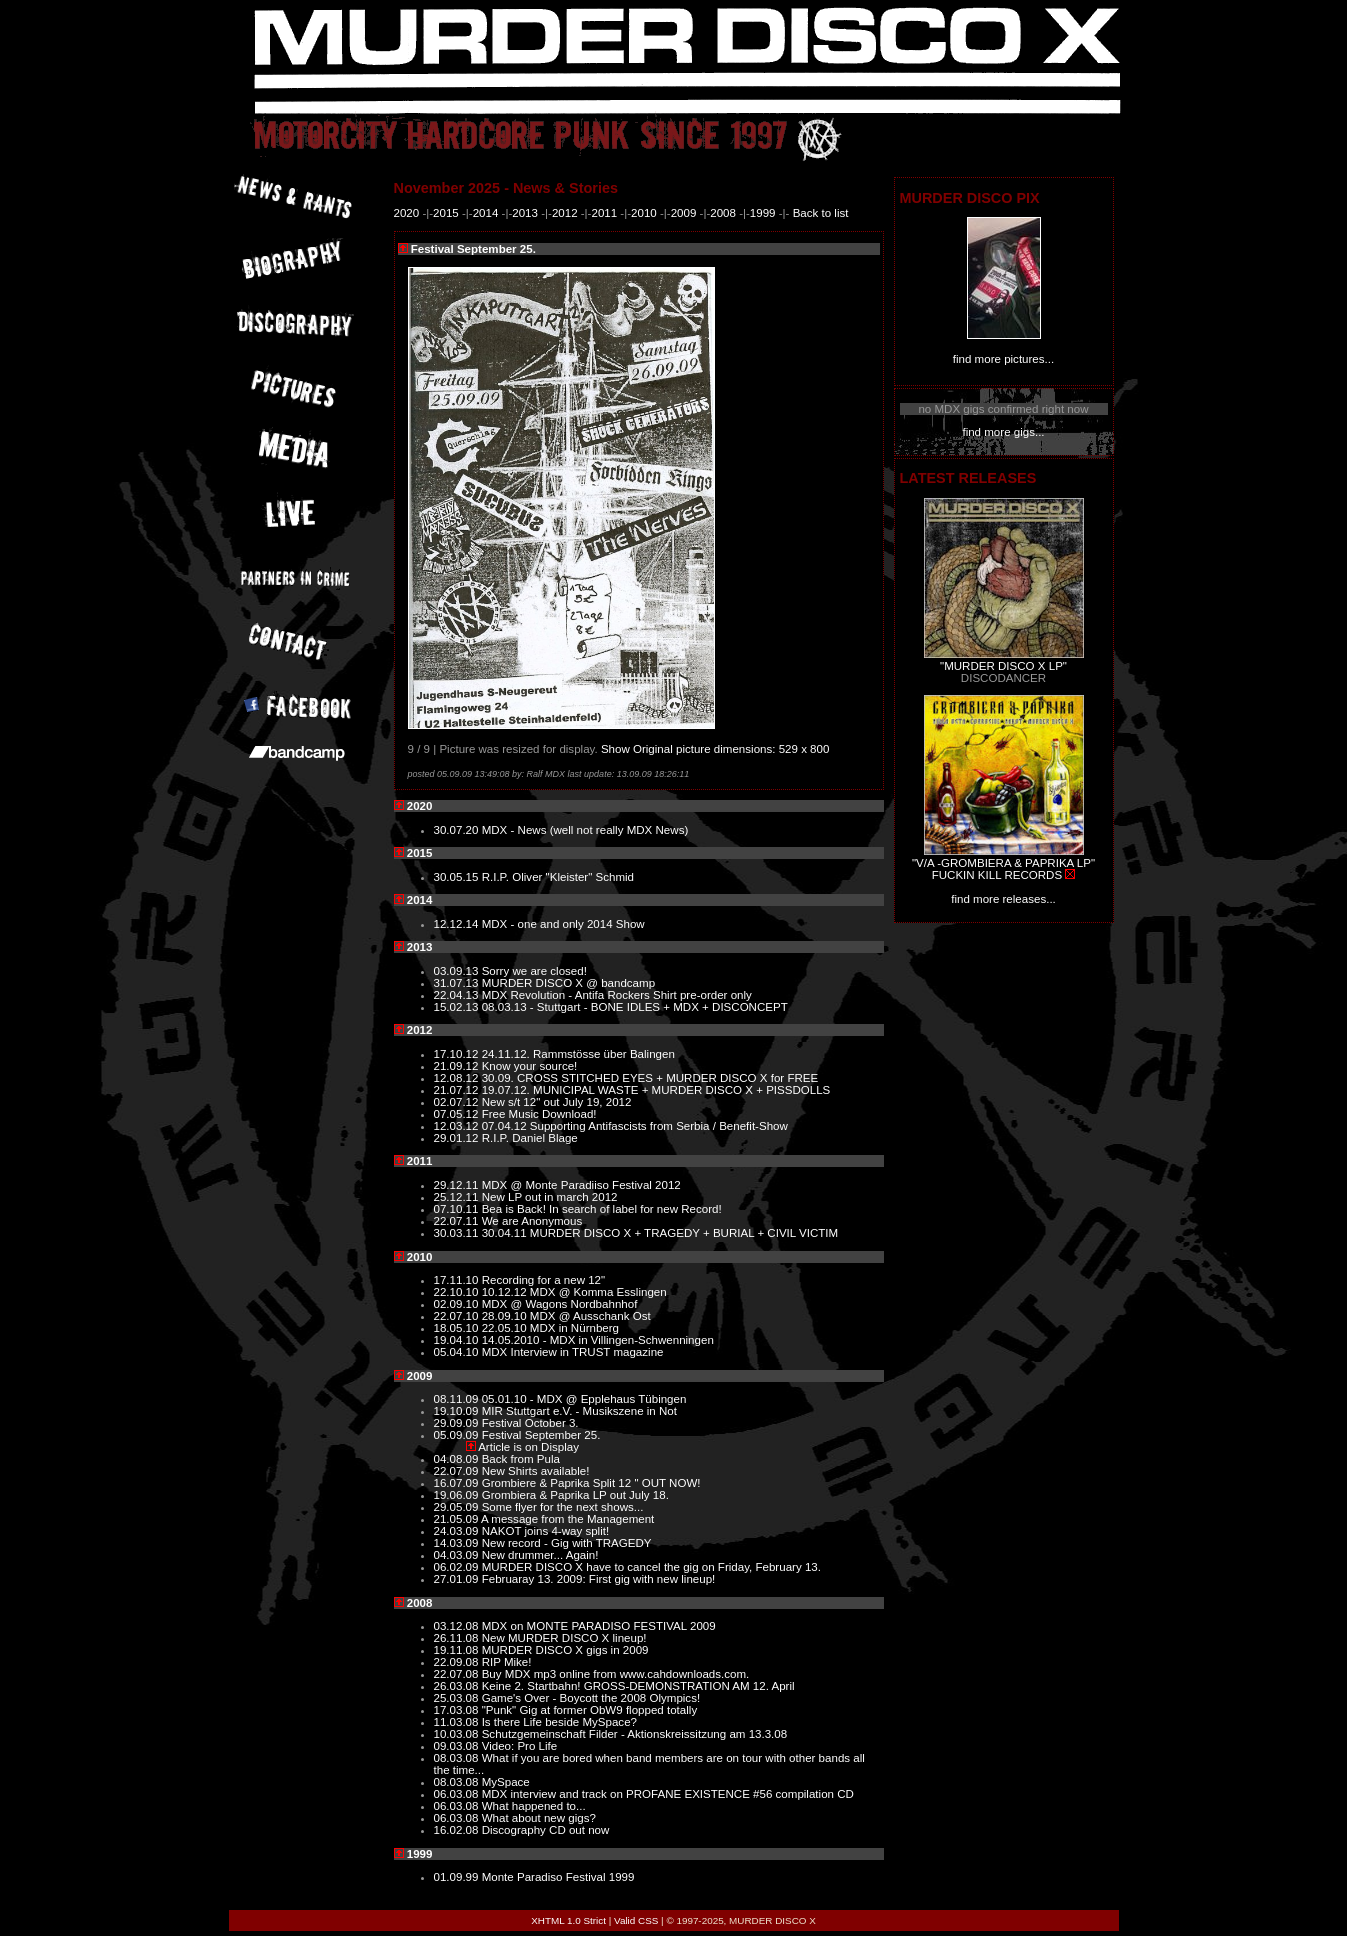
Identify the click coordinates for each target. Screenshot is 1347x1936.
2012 (565, 213)
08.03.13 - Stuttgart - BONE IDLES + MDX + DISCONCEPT (635, 1007)
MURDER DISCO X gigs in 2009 (565, 1650)
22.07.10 (458, 1316)
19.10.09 (458, 1411)
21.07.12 (458, 1090)
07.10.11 (458, 1209)
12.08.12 (458, 1078)
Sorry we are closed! (534, 971)
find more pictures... (1003, 359)
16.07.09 (458, 1483)
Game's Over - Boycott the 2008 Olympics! (591, 1698)
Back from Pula (521, 1459)
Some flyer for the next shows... (563, 1507)
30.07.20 (458, 830)
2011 (604, 213)
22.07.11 (458, 1221)
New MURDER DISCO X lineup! (564, 1638)
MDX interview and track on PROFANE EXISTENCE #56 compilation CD (668, 1794)
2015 (446, 213)
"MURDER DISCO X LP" (1003, 666)
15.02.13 (458, 1007)
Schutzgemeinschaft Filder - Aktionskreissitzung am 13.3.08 (635, 1734)
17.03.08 (458, 1710)
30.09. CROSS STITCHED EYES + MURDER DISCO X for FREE (650, 1078)
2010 (644, 213)
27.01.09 (458, 1579)
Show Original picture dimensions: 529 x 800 (715, 749)
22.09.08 (458, 1662)
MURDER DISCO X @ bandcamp (568, 983)
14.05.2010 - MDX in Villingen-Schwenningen (598, 1340)
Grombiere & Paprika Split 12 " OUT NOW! (591, 1483)
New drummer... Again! (540, 1555)
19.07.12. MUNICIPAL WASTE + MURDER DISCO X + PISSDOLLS (656, 1090)
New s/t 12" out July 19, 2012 (557, 1102)
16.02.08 (458, 1830)
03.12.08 (458, 1626)
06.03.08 (458, 1794)
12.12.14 (458, 924)
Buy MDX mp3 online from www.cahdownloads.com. (616, 1674)
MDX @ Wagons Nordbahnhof (560, 1304)
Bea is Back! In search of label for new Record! (602, 1209)
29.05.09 (458, 1507)
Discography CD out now (546, 1830)
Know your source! (530, 1066)
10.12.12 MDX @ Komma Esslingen (574, 1292)
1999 (763, 213)
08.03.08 (458, 1758)
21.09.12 (458, 1066)
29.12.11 (458, 1185)
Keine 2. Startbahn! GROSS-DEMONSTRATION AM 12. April (638, 1686)
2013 (525, 213)
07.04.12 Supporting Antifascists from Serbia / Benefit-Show (635, 1126)
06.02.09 (458, 1567)
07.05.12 (458, 1114)
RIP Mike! (507, 1662)
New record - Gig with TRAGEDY (567, 1543)
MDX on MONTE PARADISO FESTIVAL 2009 (599, 1626)
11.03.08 (458, 1722)
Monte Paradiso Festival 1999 (558, 1877)
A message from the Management (567, 1519)
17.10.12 (458, 1054)
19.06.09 (458, 1495)
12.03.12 (458, 1126)
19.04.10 (458, 1340)
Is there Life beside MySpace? (559, 1722)
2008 (723, 213)
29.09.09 (458, 1423)
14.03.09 (458, 1543)
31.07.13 (458, 983)
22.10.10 (458, 1292)
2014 (486, 213)
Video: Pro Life (520, 1746)
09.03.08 (458, 1746)
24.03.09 (458, 1531)
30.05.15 (458, 877)
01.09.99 (458, 1877)
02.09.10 (458, 1304)
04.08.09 (458, 1459)
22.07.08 (458, 1674)
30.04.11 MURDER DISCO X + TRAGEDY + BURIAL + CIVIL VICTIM (660, 1233)
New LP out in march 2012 (550, 1197)
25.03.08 (458, 1698)
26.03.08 (458, 1686)
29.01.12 (458, 1138)
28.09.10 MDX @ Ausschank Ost (566, 1316)
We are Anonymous (532, 1221)
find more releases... (1003, 899)
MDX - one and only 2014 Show (563, 924)
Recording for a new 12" (544, 1280)
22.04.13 (458, 995)
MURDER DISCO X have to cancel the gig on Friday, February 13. (651, 1567)
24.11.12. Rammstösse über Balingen (578, 1054)
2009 (684, 213)
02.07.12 (458, 1102)
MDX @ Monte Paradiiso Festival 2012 (581, 1185)
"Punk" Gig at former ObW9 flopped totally (590, 1710)
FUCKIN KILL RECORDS (997, 875)
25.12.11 (458, 1197)
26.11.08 (458, 1638)
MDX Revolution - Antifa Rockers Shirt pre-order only (617, 995)
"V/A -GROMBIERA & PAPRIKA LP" (1003, 863)
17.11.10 (458, 1280)
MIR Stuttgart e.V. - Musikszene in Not (579, 1411)
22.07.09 (458, 1471)
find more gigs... (1003, 432)
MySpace (506, 1782)
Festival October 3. (530, 1423)
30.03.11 (458, 1233)
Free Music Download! (539, 1114)
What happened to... (534, 1806)
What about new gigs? (539, 1818)
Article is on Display (528, 1447)
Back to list (821, 213)
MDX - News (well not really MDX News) (585, 830)
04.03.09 (458, 1555)
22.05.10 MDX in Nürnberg (550, 1328)
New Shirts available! (536, 1471)
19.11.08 (458, 1650)
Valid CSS (636, 1920)
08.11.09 (458, 1399)
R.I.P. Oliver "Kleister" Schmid (558, 877)
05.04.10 (458, 1352)
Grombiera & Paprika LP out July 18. (575, 1495)
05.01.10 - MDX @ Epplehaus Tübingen (584, 1399)
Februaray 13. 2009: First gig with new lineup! (599, 1579)
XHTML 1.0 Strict (568, 1920)
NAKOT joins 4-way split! (545, 1531)
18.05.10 (458, 1328)
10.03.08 (458, 1734)
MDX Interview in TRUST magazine (573, 1352)
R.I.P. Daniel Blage (530, 1138)
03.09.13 (458, 971)
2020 (407, 213)
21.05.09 (458, 1519)
